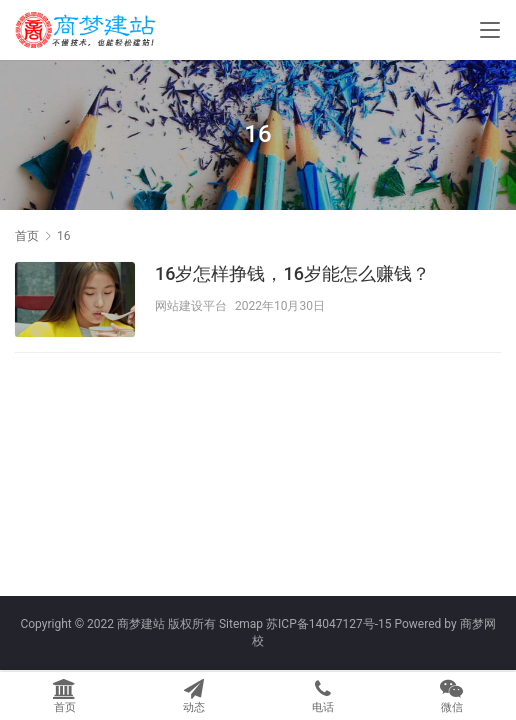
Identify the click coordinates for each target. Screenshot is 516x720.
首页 (27, 236)
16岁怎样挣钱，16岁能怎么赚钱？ (292, 273)
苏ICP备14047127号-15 (328, 624)
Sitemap (241, 624)
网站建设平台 (191, 306)
